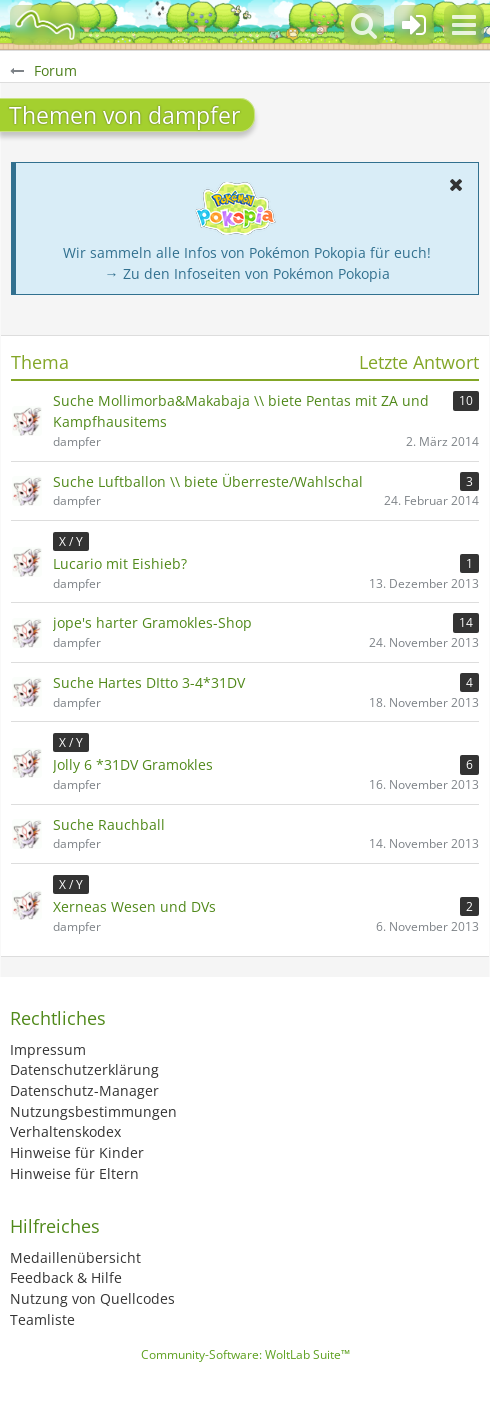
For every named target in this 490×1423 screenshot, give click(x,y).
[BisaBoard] (45, 25)
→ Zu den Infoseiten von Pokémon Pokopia (247, 273)
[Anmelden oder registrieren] (414, 25)
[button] (464, 25)
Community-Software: (245, 1354)
